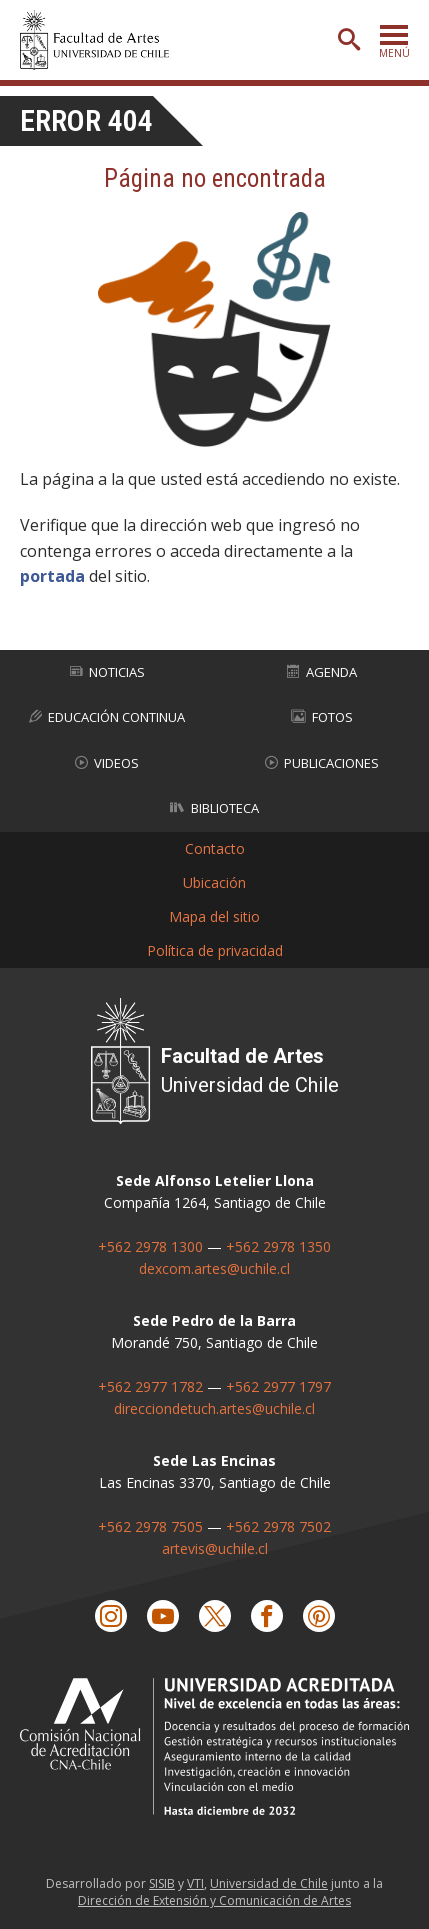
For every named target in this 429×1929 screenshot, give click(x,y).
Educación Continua (107, 717)
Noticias (107, 672)
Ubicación (214, 882)
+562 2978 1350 (278, 1246)
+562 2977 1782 (150, 1386)
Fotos (322, 717)
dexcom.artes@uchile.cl (214, 1268)
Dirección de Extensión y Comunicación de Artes (214, 1900)
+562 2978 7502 (278, 1526)
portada (52, 576)
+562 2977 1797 (278, 1386)
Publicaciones (322, 763)
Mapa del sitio (214, 916)
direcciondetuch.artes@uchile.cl (214, 1408)
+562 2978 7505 (150, 1526)
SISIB (162, 1883)
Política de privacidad (215, 950)
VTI (195, 1883)
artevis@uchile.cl (215, 1548)
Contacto (215, 848)
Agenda (322, 672)
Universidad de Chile (269, 1883)
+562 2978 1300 (150, 1246)
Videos (107, 763)
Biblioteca (214, 808)
